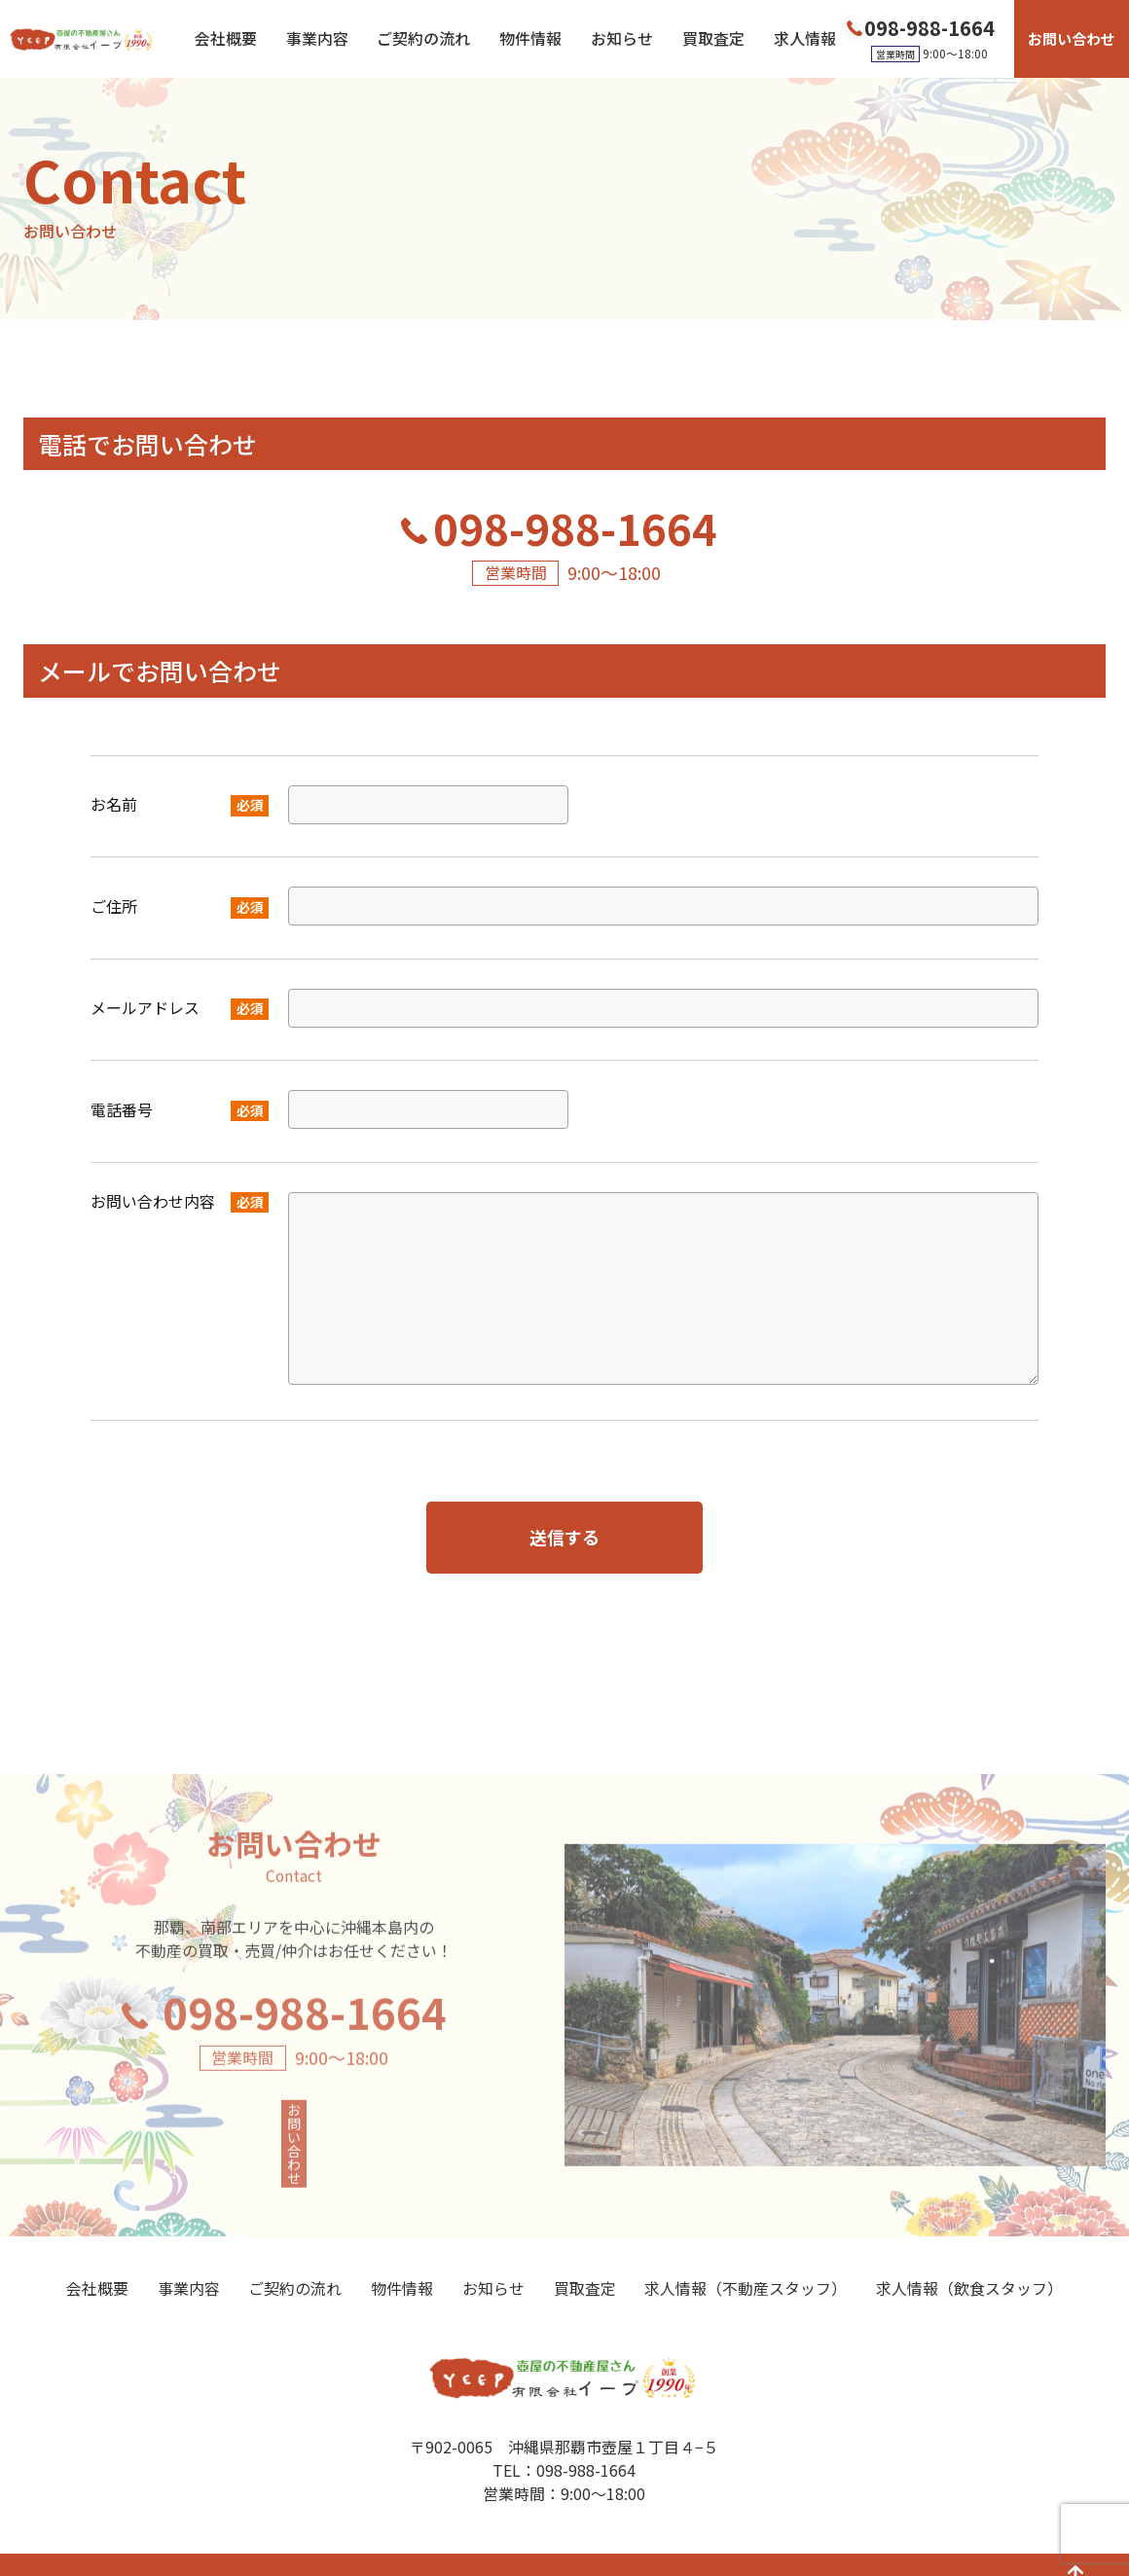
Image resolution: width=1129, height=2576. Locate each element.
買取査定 (713, 39)
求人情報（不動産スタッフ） (745, 2256)
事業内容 (317, 39)
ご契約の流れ (423, 39)
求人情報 (805, 39)
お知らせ (622, 39)
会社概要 (226, 39)
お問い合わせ (1071, 38)
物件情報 (530, 39)
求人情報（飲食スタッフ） (969, 2256)
